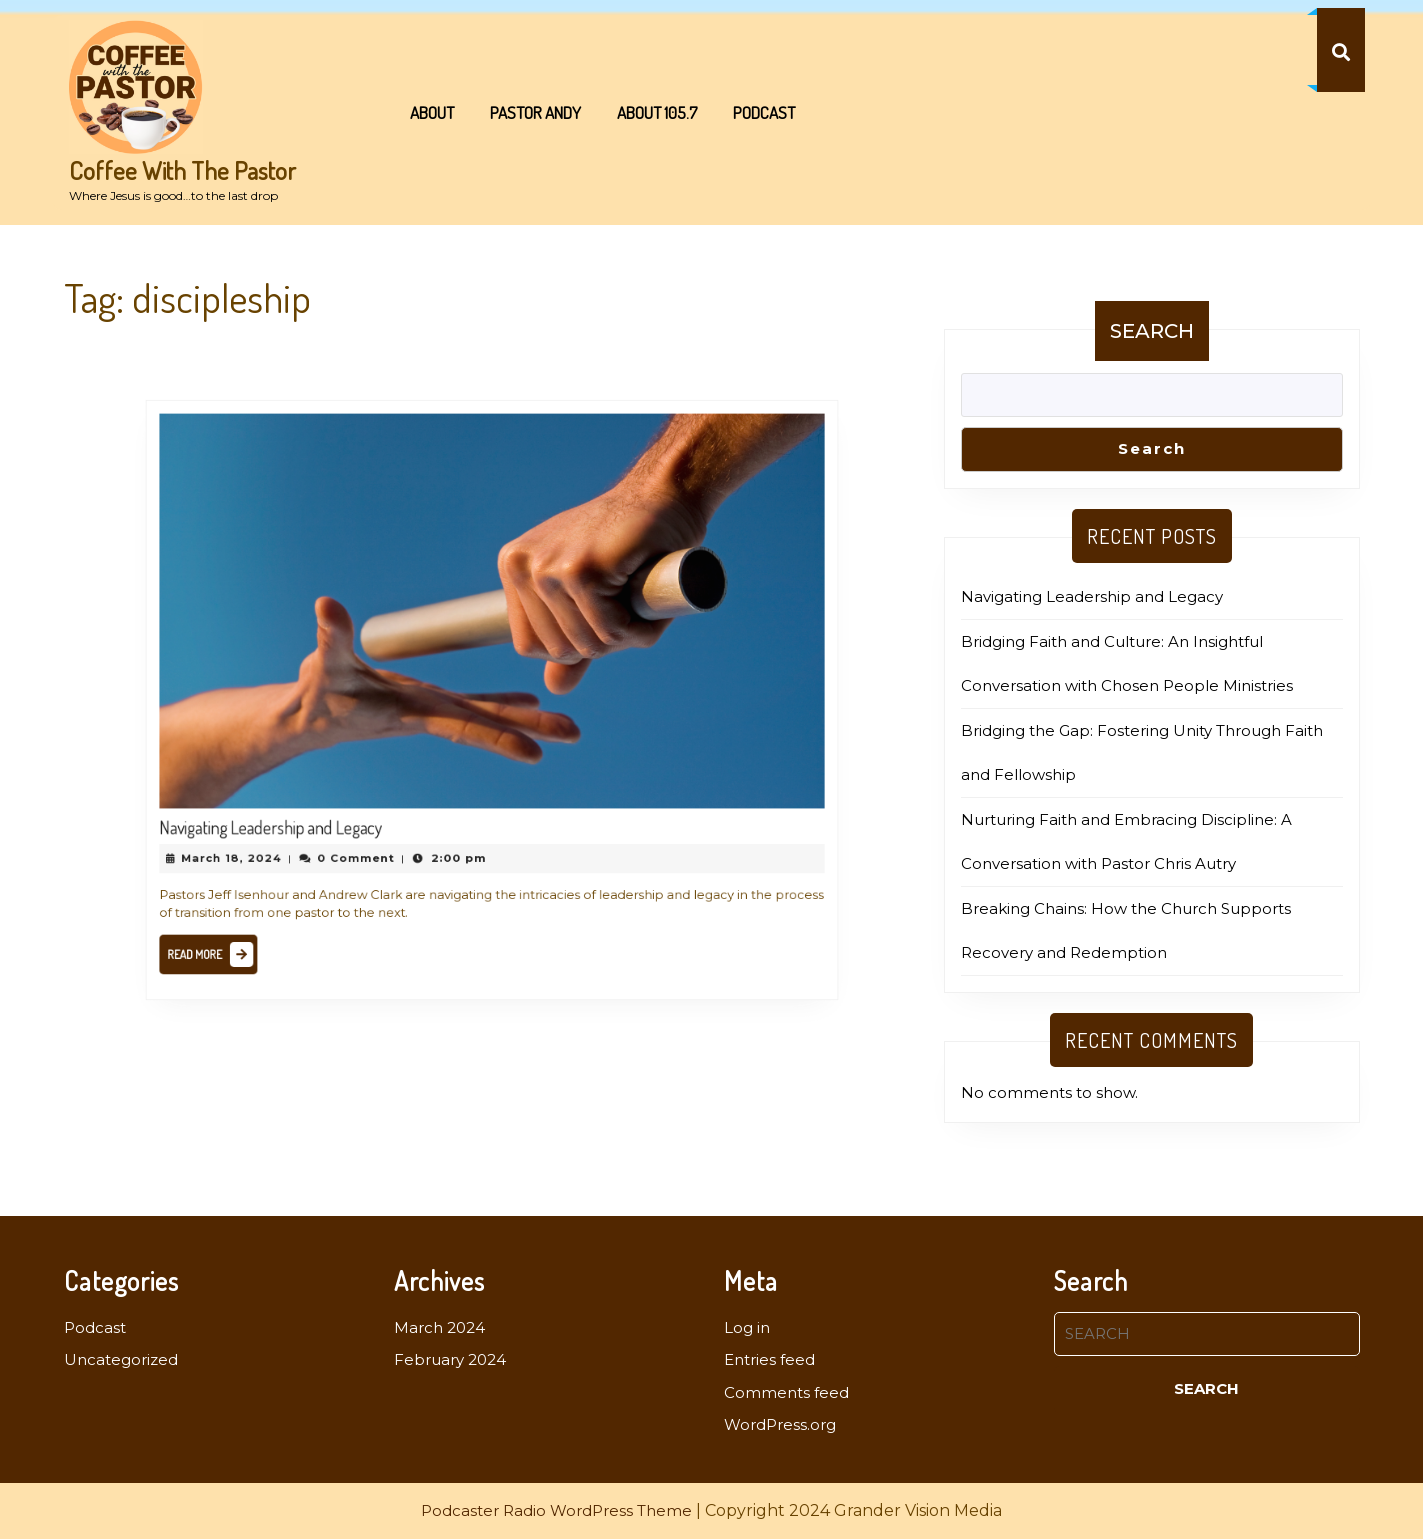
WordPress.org (780, 1424)
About (432, 112)
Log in (747, 1327)
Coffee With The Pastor (182, 170)
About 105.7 (657, 112)
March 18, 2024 (259, 841)
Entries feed (769, 1359)
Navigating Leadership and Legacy (293, 813)
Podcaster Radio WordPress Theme (556, 1510)
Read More (241, 930)
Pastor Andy (535, 112)
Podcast (764, 112)
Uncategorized (121, 1359)
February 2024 (450, 1359)
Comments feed (786, 1392)
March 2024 (439, 1327)
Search (1152, 331)
